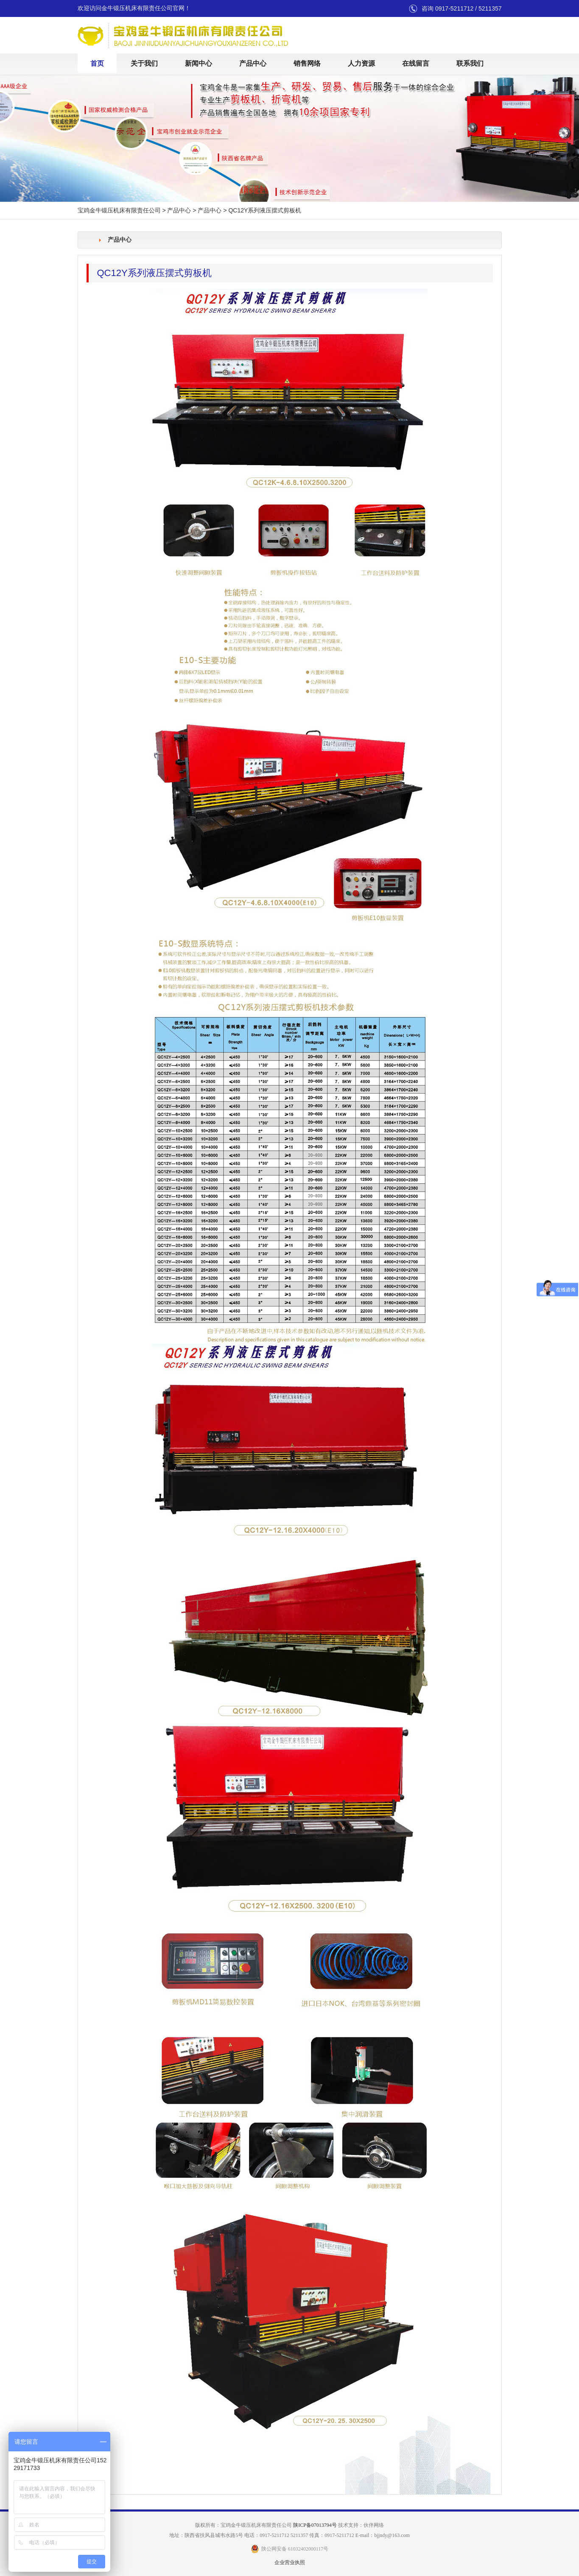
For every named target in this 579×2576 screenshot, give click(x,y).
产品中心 (252, 63)
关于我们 (144, 63)
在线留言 (415, 63)
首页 (97, 63)
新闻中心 (198, 63)
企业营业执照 (289, 2562)
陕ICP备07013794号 (315, 2525)
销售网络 (307, 63)
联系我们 (470, 63)
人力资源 (361, 63)
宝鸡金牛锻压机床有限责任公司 (119, 210)
